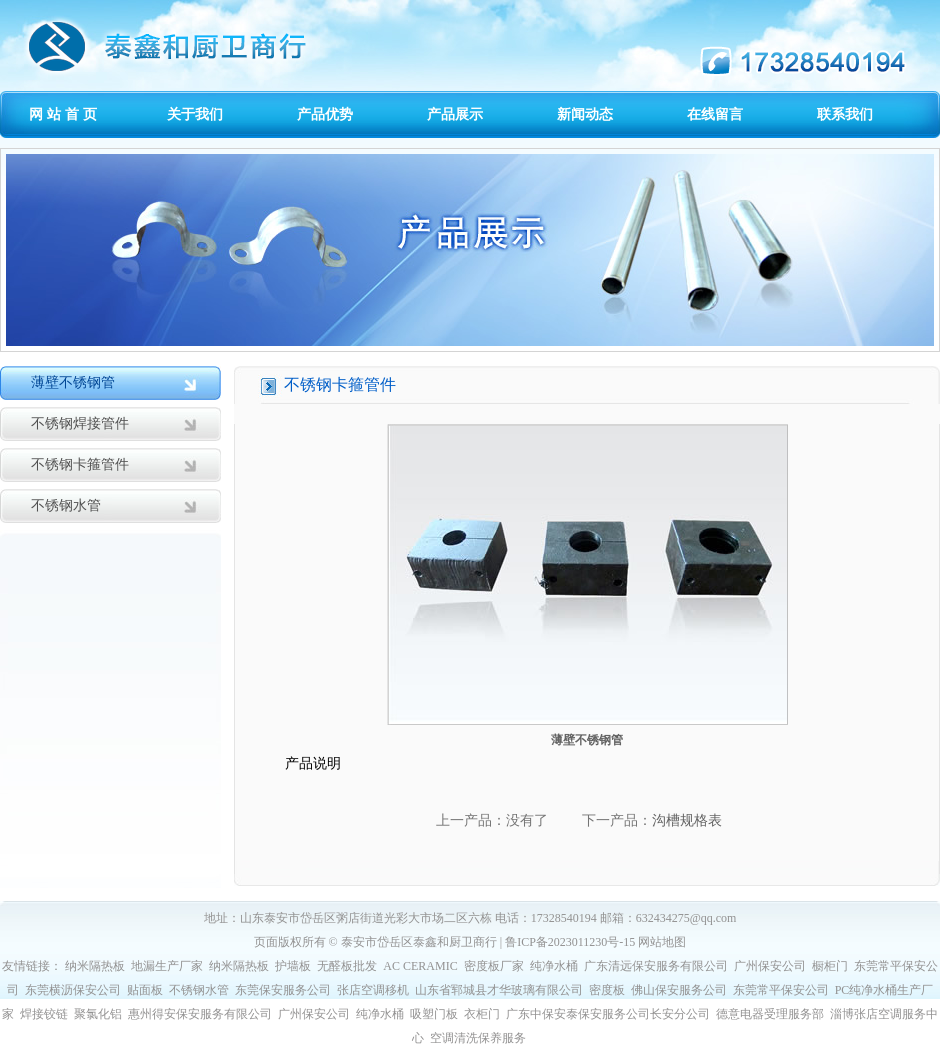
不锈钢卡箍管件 (80, 464)
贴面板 (145, 990)
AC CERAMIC (420, 966)
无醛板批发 (347, 966)
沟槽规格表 (687, 820)
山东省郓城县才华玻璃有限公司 (499, 990)
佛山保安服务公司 (679, 990)
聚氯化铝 (98, 1014)
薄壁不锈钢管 (73, 382)
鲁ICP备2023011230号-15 (570, 942)
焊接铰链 (44, 1014)
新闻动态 (585, 114)
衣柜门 (482, 1014)
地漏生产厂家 (167, 966)
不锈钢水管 (66, 505)
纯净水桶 (554, 966)
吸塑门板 (434, 1014)
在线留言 (715, 114)
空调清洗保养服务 (478, 1038)
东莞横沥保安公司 (73, 990)
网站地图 (662, 942)
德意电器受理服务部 (770, 1014)
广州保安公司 (770, 966)
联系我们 (845, 114)
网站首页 (65, 114)
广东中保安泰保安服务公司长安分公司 (608, 1014)
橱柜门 (830, 966)
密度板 (607, 990)
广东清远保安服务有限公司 (656, 966)
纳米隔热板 (95, 966)
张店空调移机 (373, 990)
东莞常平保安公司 (781, 990)
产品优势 (325, 114)
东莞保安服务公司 (283, 990)
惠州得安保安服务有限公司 (200, 1014)
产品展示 (455, 114)
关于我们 (195, 114)
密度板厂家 (494, 966)
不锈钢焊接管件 (80, 423)
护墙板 (293, 966)
